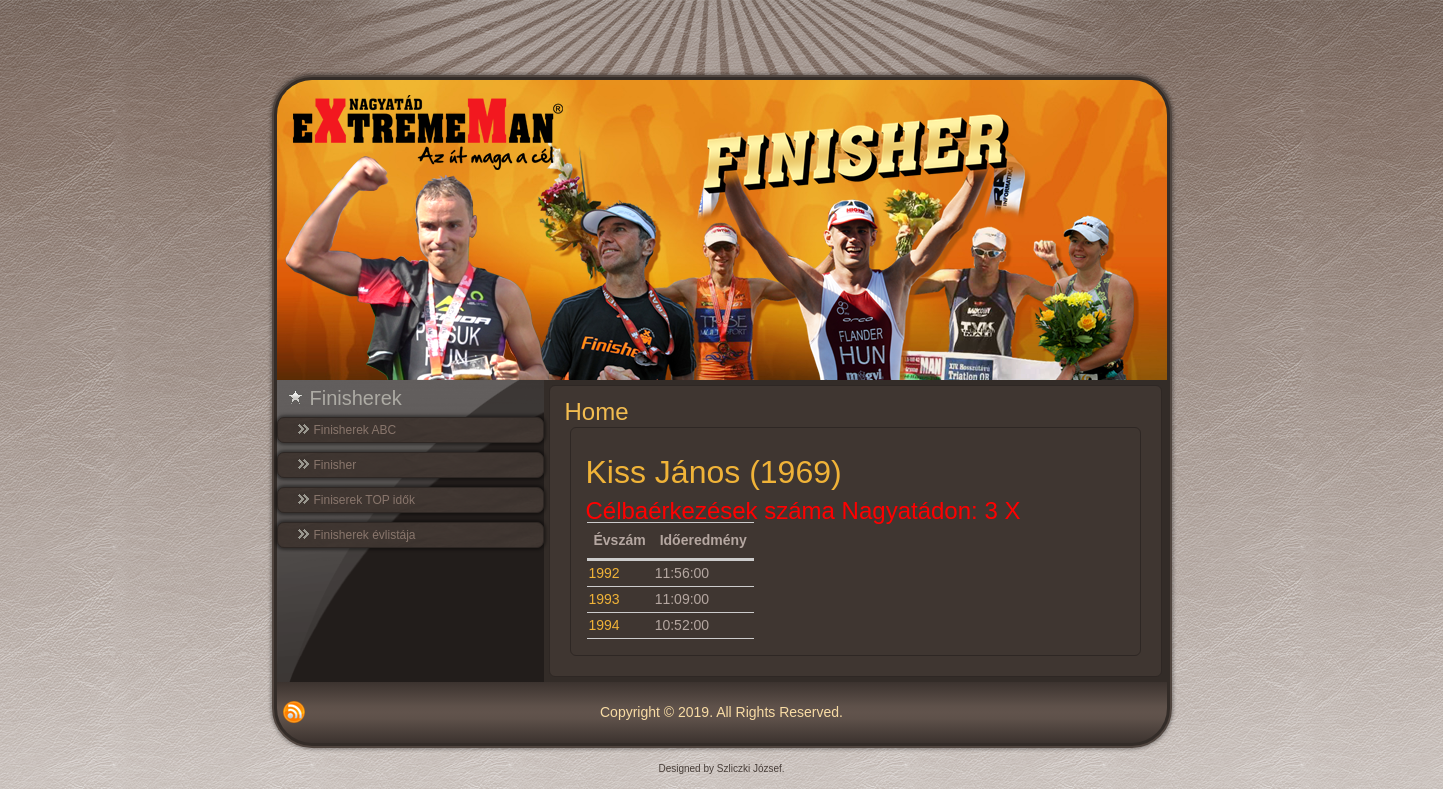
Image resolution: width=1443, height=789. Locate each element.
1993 (604, 599)
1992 (604, 573)
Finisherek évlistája (365, 535)
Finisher (335, 465)
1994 (604, 625)
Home (597, 411)
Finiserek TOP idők (364, 500)
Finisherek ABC (355, 430)
